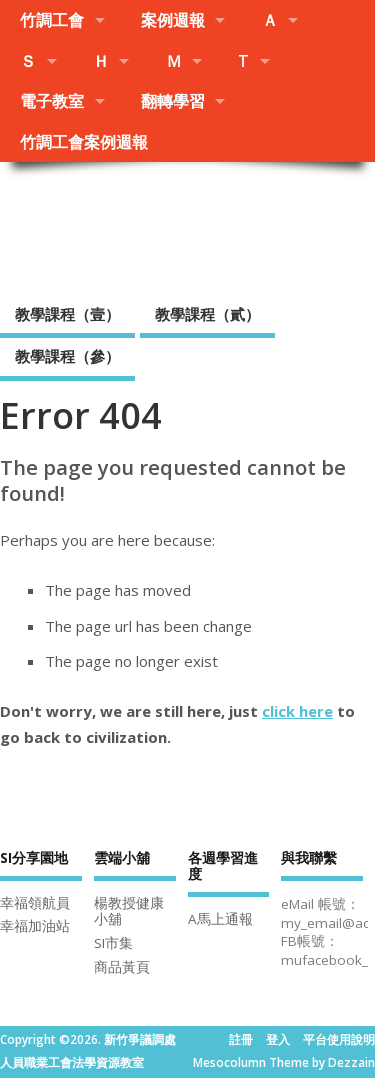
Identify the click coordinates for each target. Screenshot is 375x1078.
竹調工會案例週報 (84, 142)
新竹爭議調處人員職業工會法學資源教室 (187, 226)
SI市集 (113, 943)
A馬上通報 (220, 919)
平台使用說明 (339, 1039)
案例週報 (173, 20)
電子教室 (52, 101)
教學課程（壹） (67, 314)
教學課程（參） (67, 356)
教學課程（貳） (207, 314)
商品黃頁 (122, 967)
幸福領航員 (35, 903)
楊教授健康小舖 (129, 911)
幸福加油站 (35, 926)
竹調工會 (52, 20)
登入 (278, 1039)
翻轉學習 (173, 101)
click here (297, 711)
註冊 (241, 1039)
